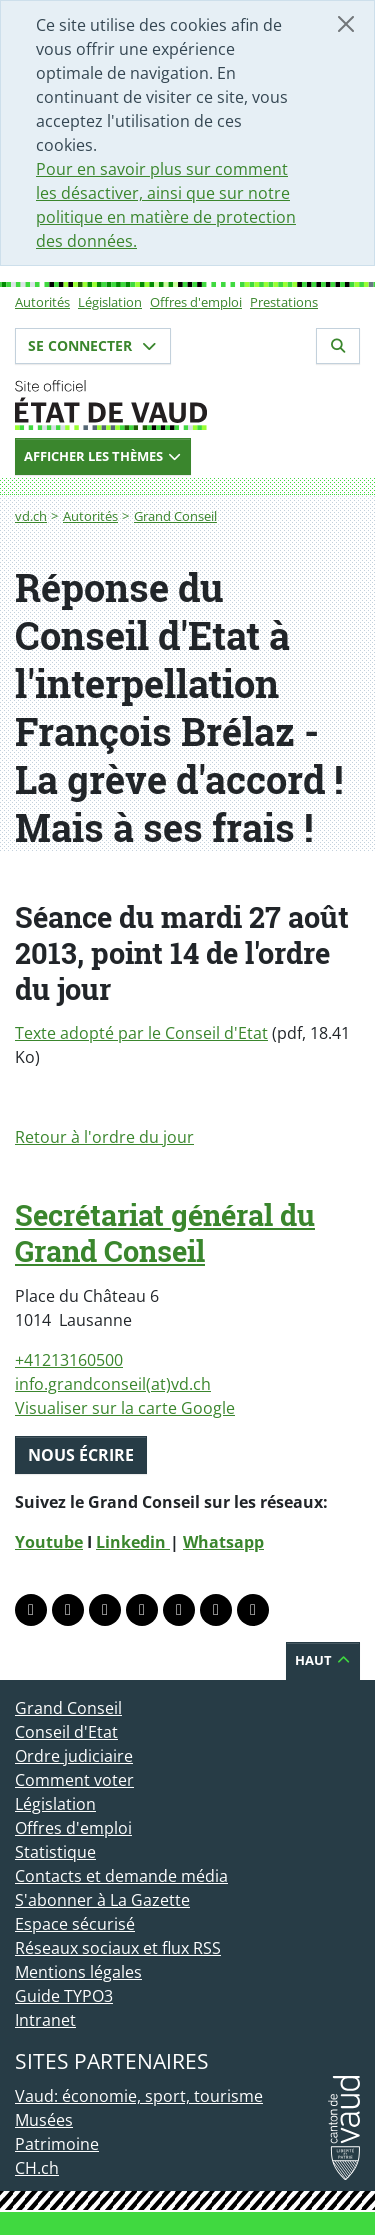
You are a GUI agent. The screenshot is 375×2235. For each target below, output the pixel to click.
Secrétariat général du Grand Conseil (165, 1233)
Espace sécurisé (75, 1924)
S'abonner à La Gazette (102, 1900)
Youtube (49, 1542)
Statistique (55, 1852)
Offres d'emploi (196, 302)
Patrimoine (57, 2144)
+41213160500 (69, 1360)
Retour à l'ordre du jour (104, 1137)
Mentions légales (78, 1972)
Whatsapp (223, 1542)
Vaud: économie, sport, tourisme (139, 2096)
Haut (323, 1660)
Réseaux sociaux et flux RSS (118, 1948)
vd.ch (31, 516)
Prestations (284, 302)
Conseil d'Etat (66, 1732)
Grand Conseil (175, 516)
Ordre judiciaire (74, 1756)
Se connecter (93, 345)
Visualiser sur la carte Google (125, 1408)
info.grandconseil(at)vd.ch (113, 1384)
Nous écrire (81, 1455)
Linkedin (133, 1542)
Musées (44, 2120)
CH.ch (37, 2168)
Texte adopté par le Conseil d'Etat (141, 1033)
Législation (110, 302)
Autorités (42, 302)
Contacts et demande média (121, 1876)
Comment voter (74, 1780)
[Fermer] (346, 24)
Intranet (45, 2020)
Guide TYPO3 (64, 1996)
